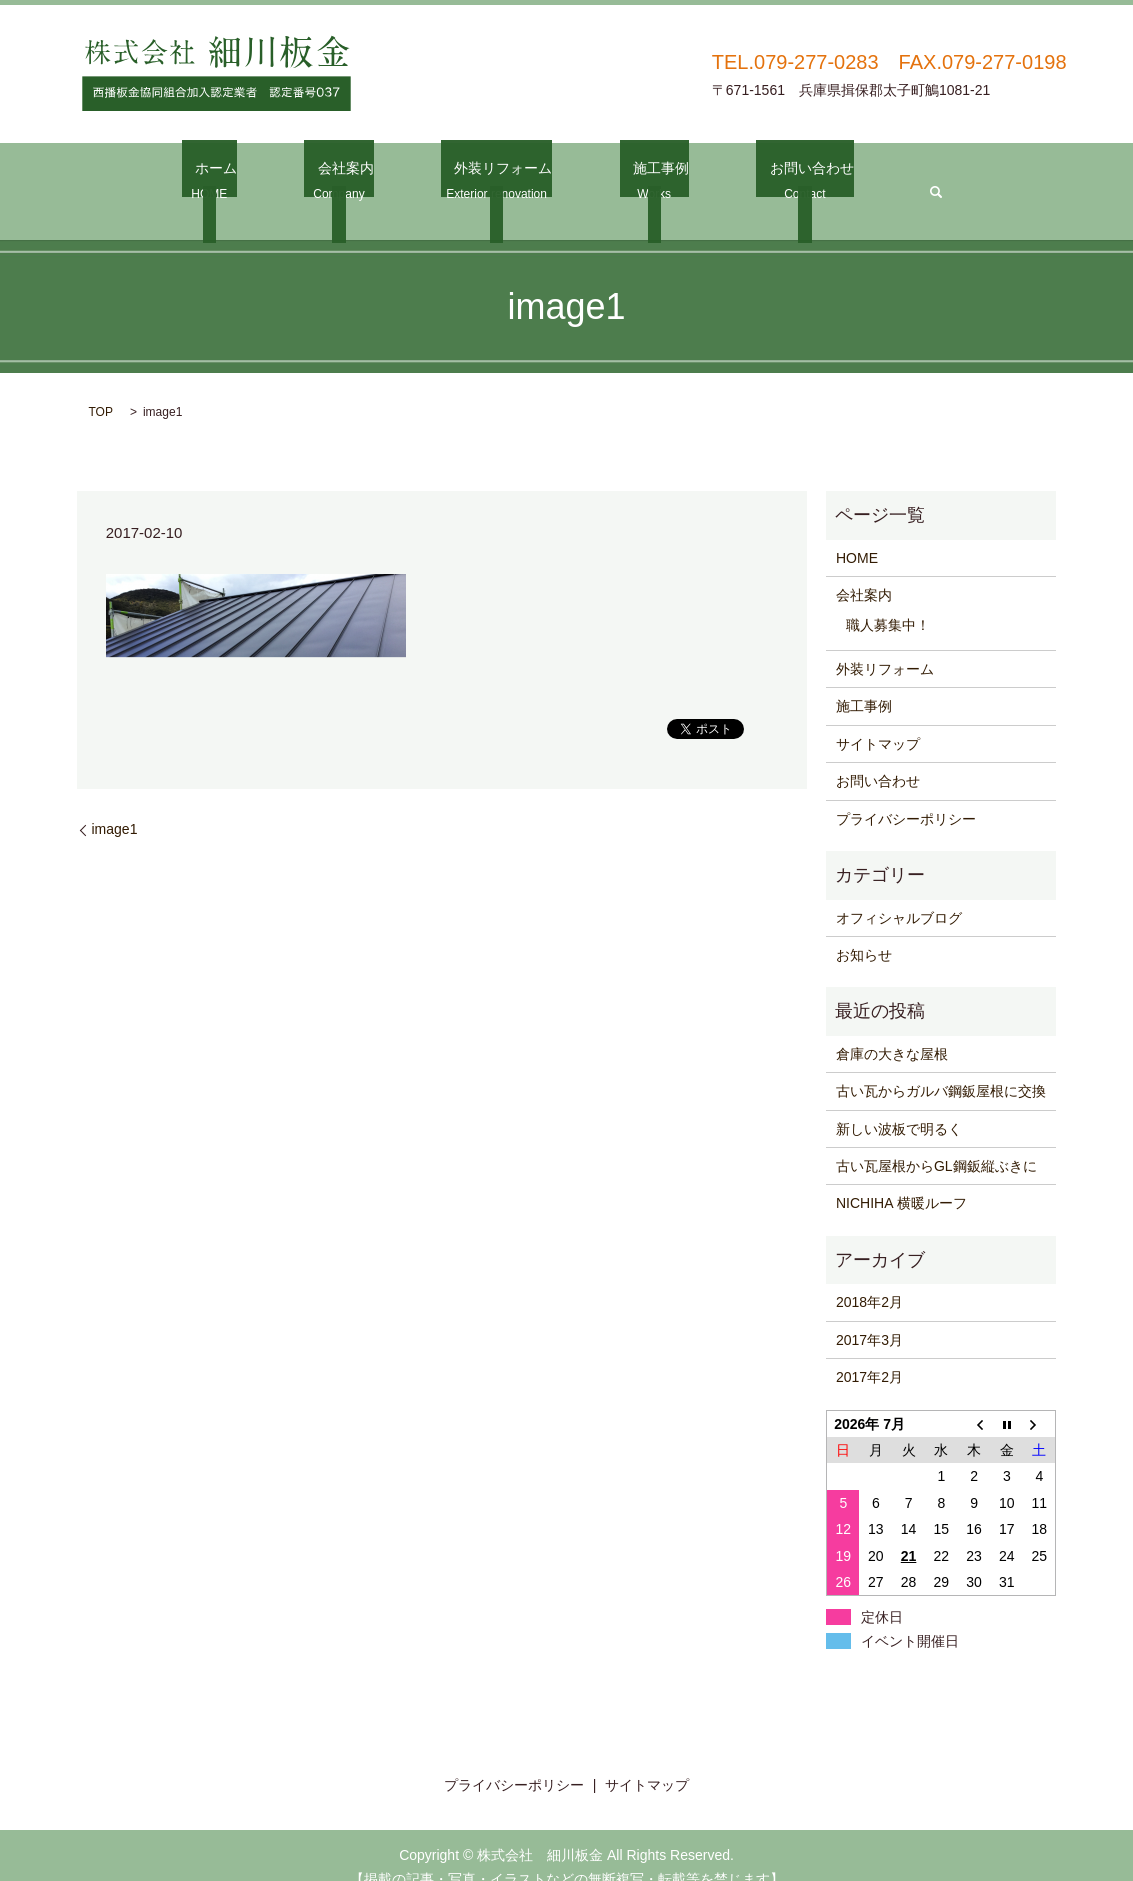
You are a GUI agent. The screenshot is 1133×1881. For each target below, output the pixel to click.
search (904, 179)
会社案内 (351, 180)
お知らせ (864, 930)
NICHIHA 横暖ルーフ (901, 1179)
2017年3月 (869, 1315)
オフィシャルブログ (899, 893)
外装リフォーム (497, 180)
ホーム (235, 180)
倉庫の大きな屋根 (892, 1029)
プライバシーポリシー (906, 794)
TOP (101, 388)
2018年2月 (869, 1278)
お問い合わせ (780, 180)
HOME (857, 533)
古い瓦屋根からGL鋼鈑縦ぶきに (936, 1141)
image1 (115, 805)
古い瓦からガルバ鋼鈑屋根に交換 (941, 1066)
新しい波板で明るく (899, 1104)
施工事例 (642, 180)
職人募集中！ (888, 600)
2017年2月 (869, 1352)
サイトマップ (878, 719)
